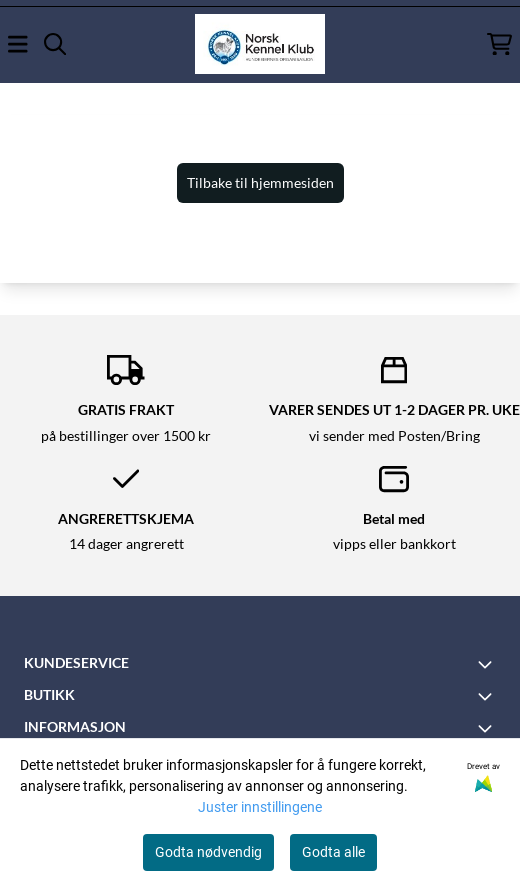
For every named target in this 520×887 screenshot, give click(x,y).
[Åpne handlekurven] (499, 44)
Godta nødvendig (208, 852)
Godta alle (333, 852)
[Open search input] (55, 44)
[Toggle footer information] (488, 664)
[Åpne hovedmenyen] (18, 44)
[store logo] (260, 44)
